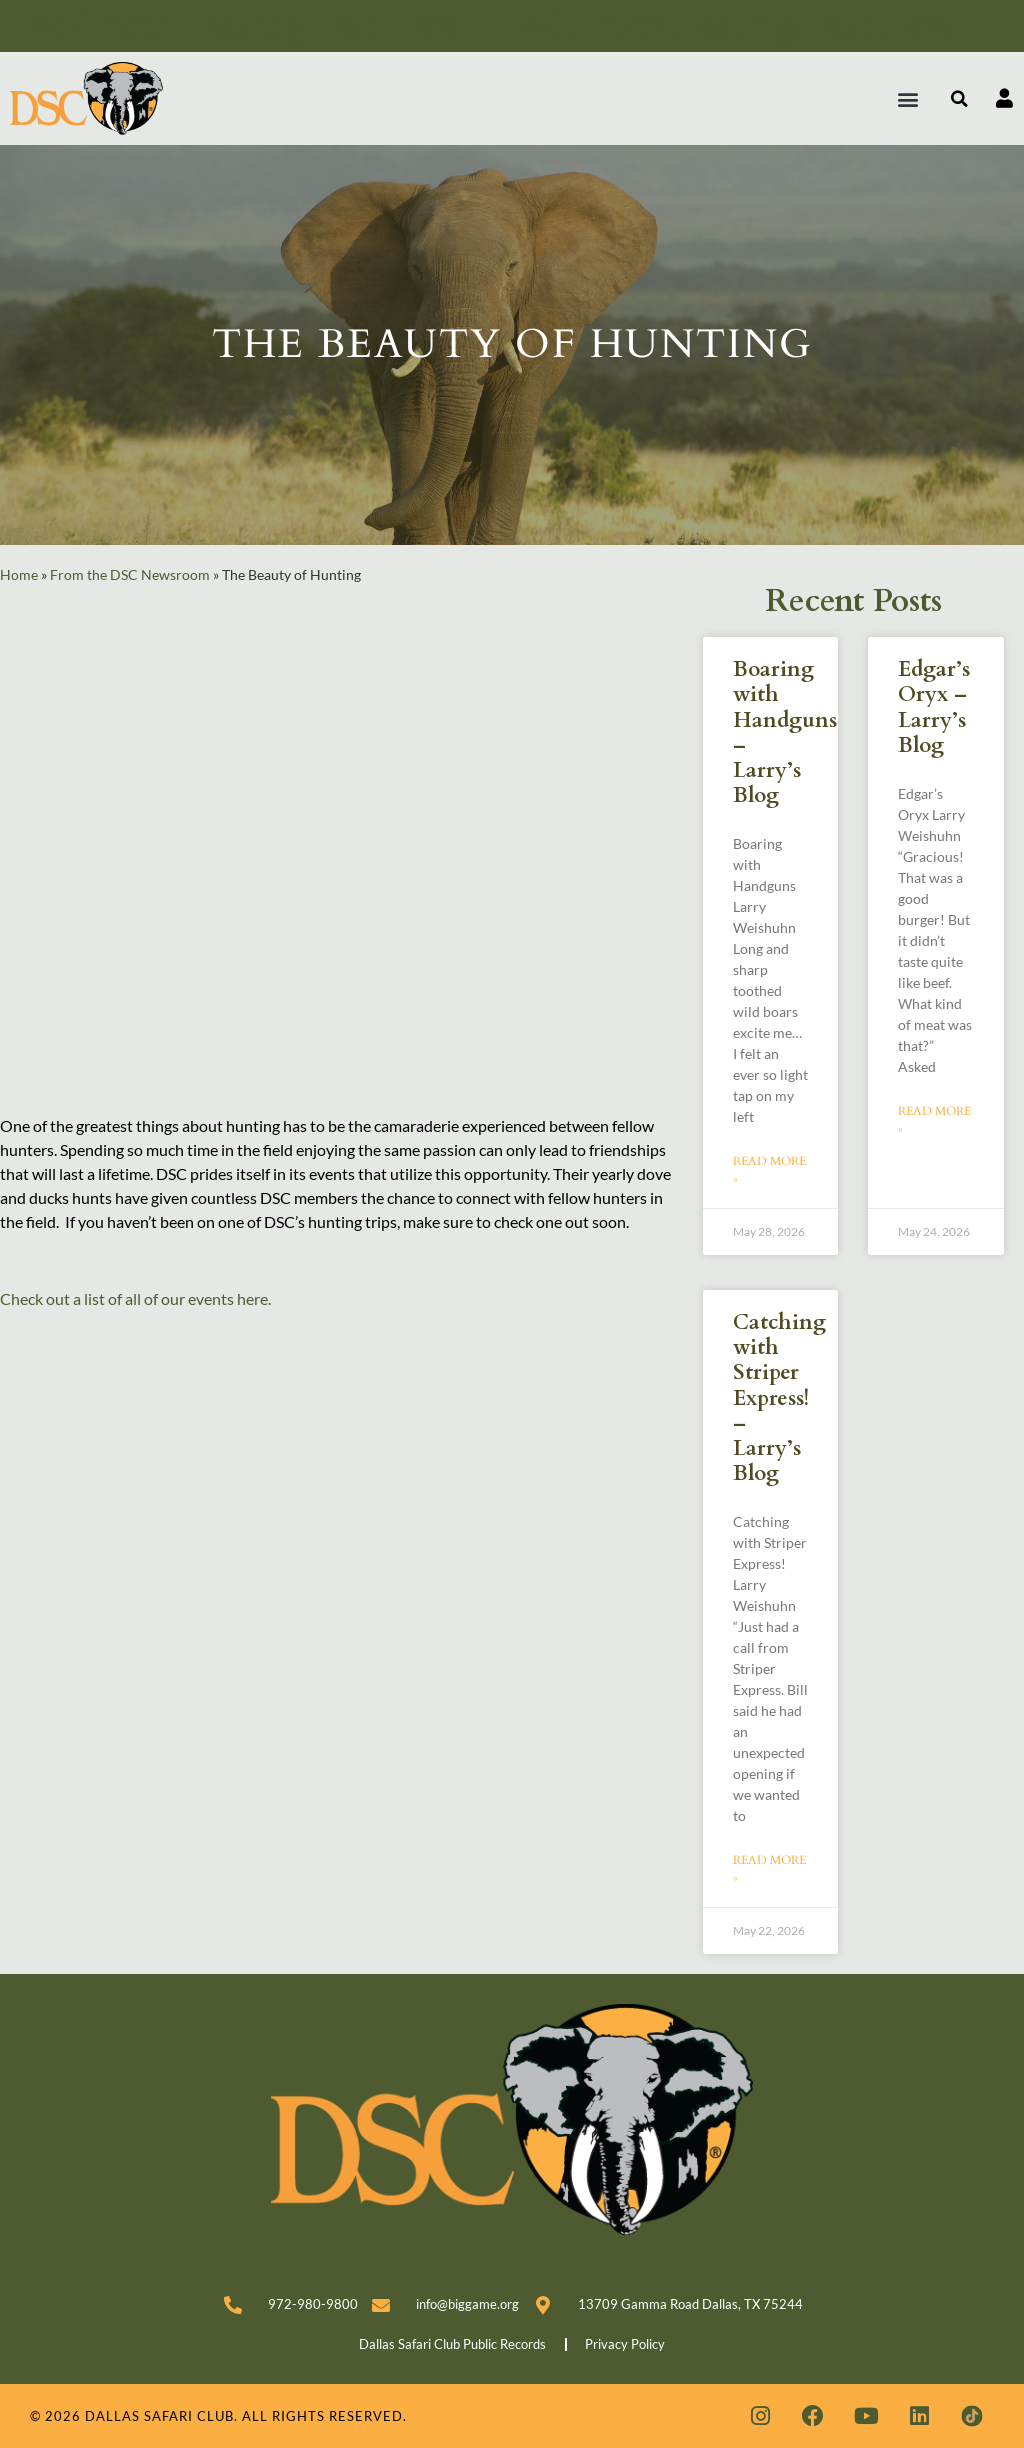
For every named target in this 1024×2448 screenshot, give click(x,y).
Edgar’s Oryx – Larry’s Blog (934, 707)
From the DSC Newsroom (130, 575)
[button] (908, 98)
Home (19, 575)
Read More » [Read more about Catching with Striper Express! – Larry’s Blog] (769, 1869)
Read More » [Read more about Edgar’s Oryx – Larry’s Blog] (934, 1120)
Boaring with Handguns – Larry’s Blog (785, 732)
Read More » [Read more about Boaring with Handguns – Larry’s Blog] (769, 1170)
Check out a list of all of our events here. (135, 1298)
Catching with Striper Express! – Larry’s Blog (779, 1398)
